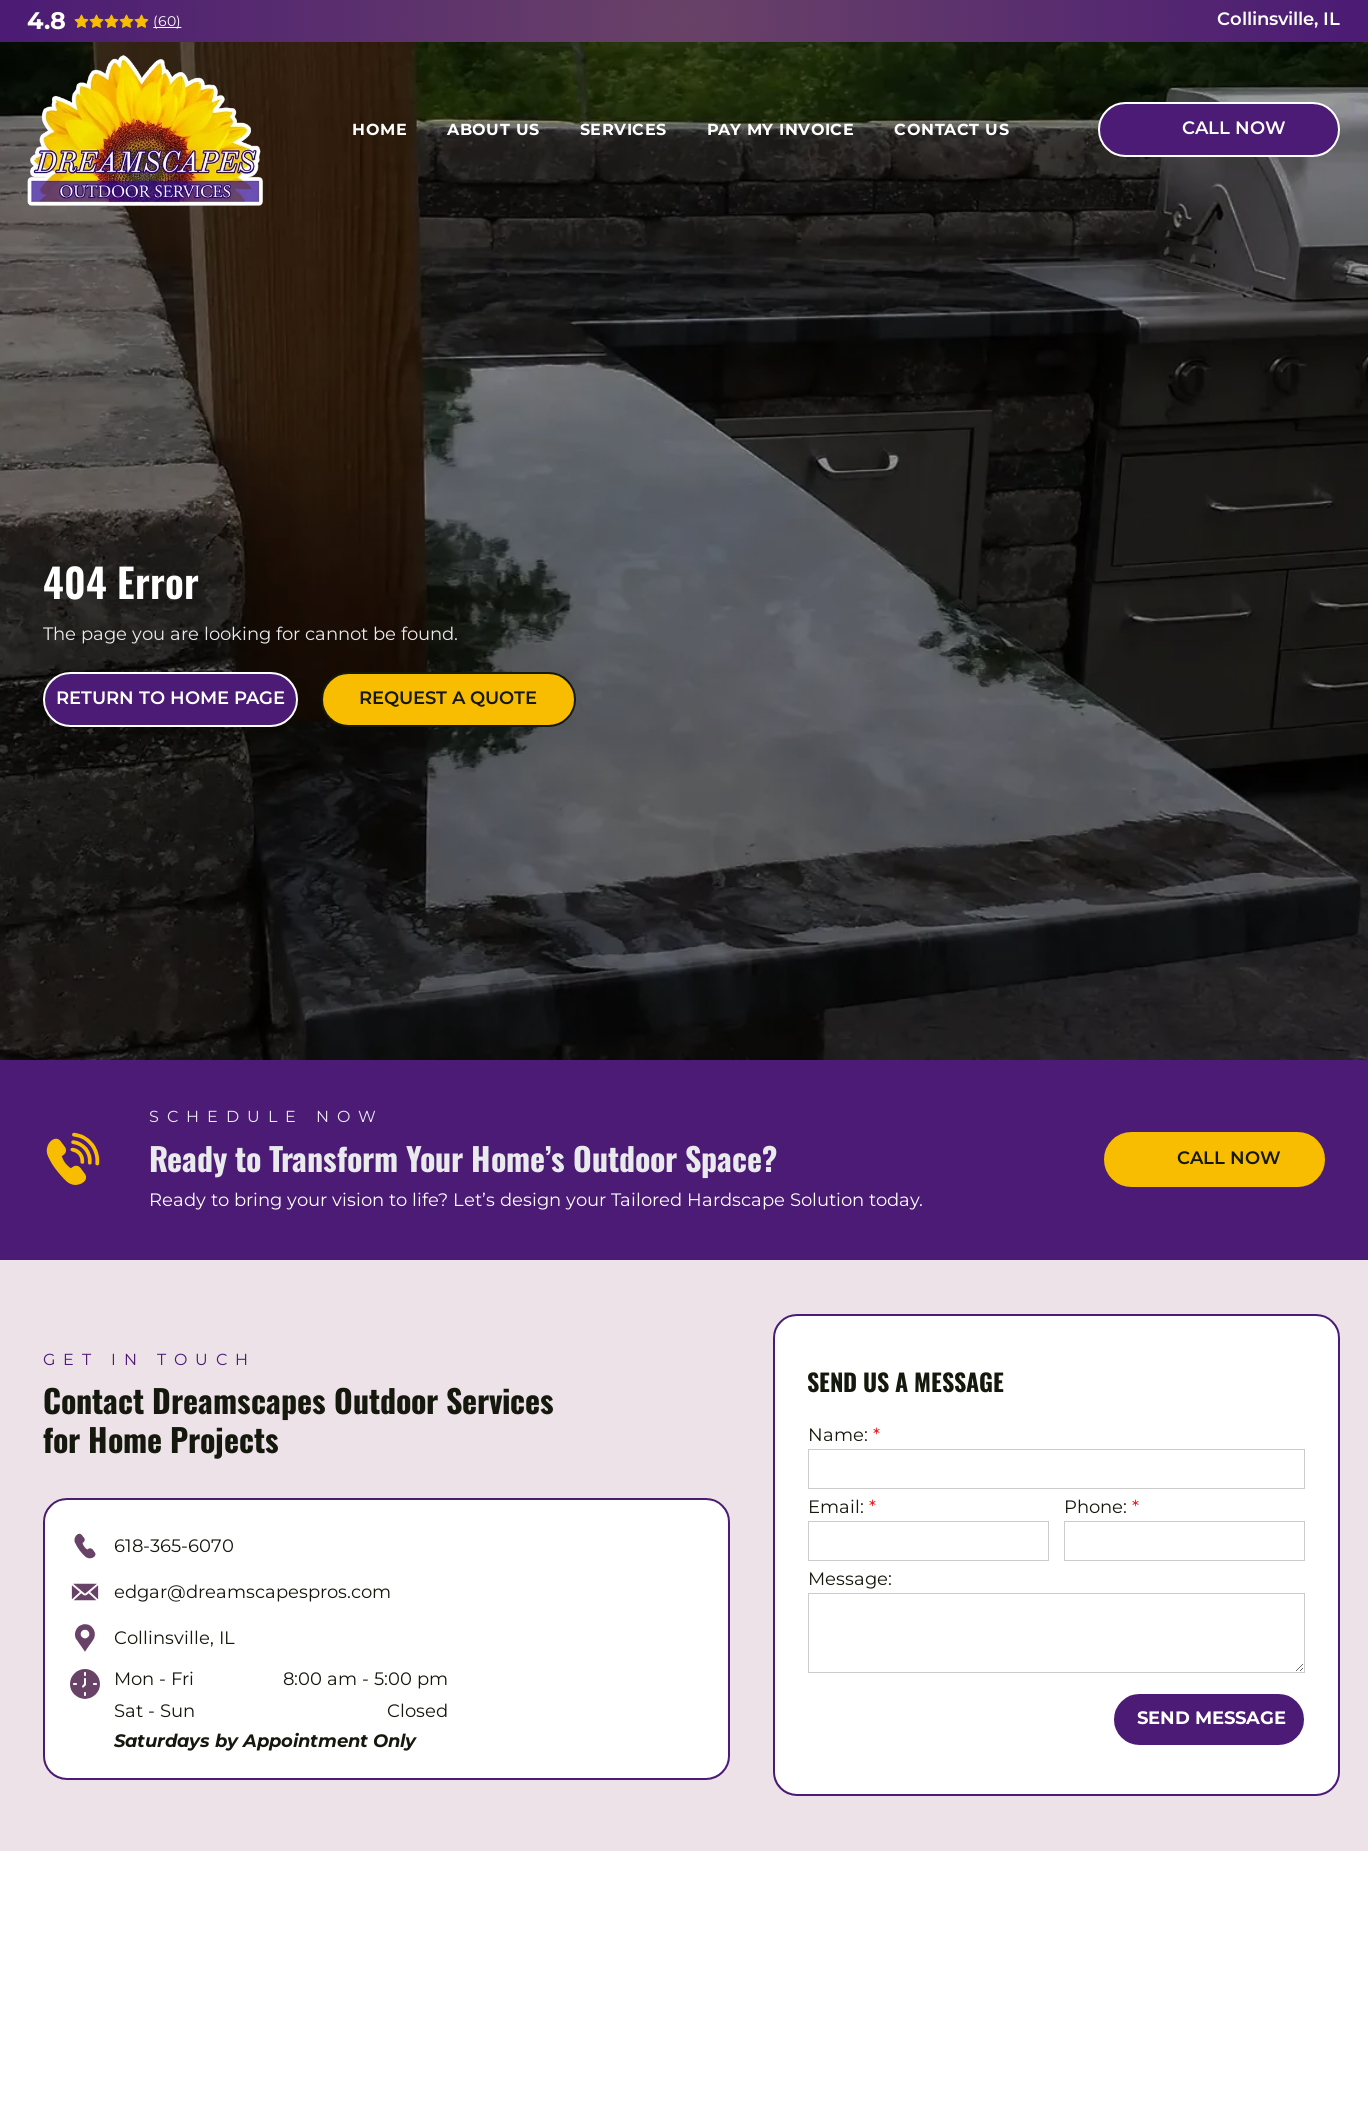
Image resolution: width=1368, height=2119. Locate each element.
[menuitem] (379, 129)
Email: (836, 1507)
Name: (838, 1435)
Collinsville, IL (174, 1638)
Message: (850, 1579)
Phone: (1095, 1507)
